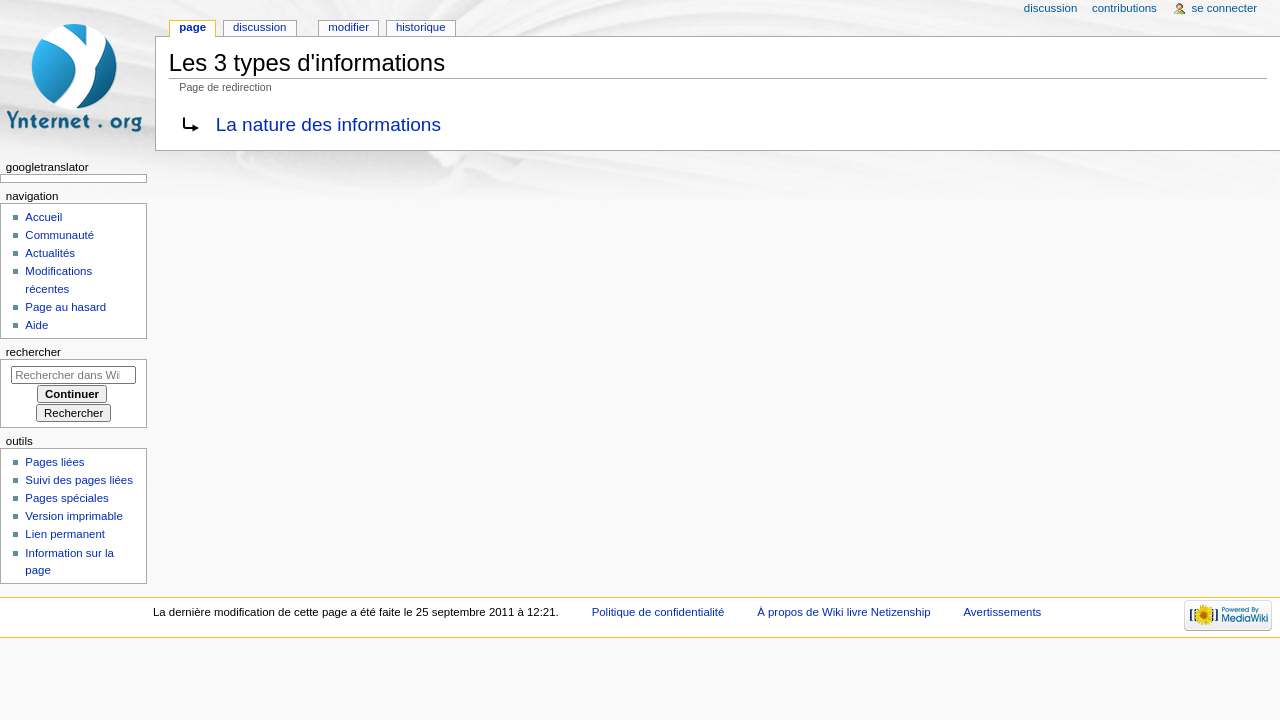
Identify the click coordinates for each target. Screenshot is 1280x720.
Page (192, 27)
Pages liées (54, 462)
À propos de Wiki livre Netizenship (843, 612)
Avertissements (1002, 612)
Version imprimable (73, 516)
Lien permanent (65, 534)
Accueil (43, 217)
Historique (421, 27)
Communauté (59, 235)
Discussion (259, 27)
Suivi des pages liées (79, 480)
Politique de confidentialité (658, 612)
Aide (36, 325)
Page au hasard (65, 307)
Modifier (348, 27)
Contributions (1124, 8)
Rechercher (33, 352)
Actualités (50, 253)
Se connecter (1225, 8)
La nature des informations (328, 124)
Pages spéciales (66, 498)
